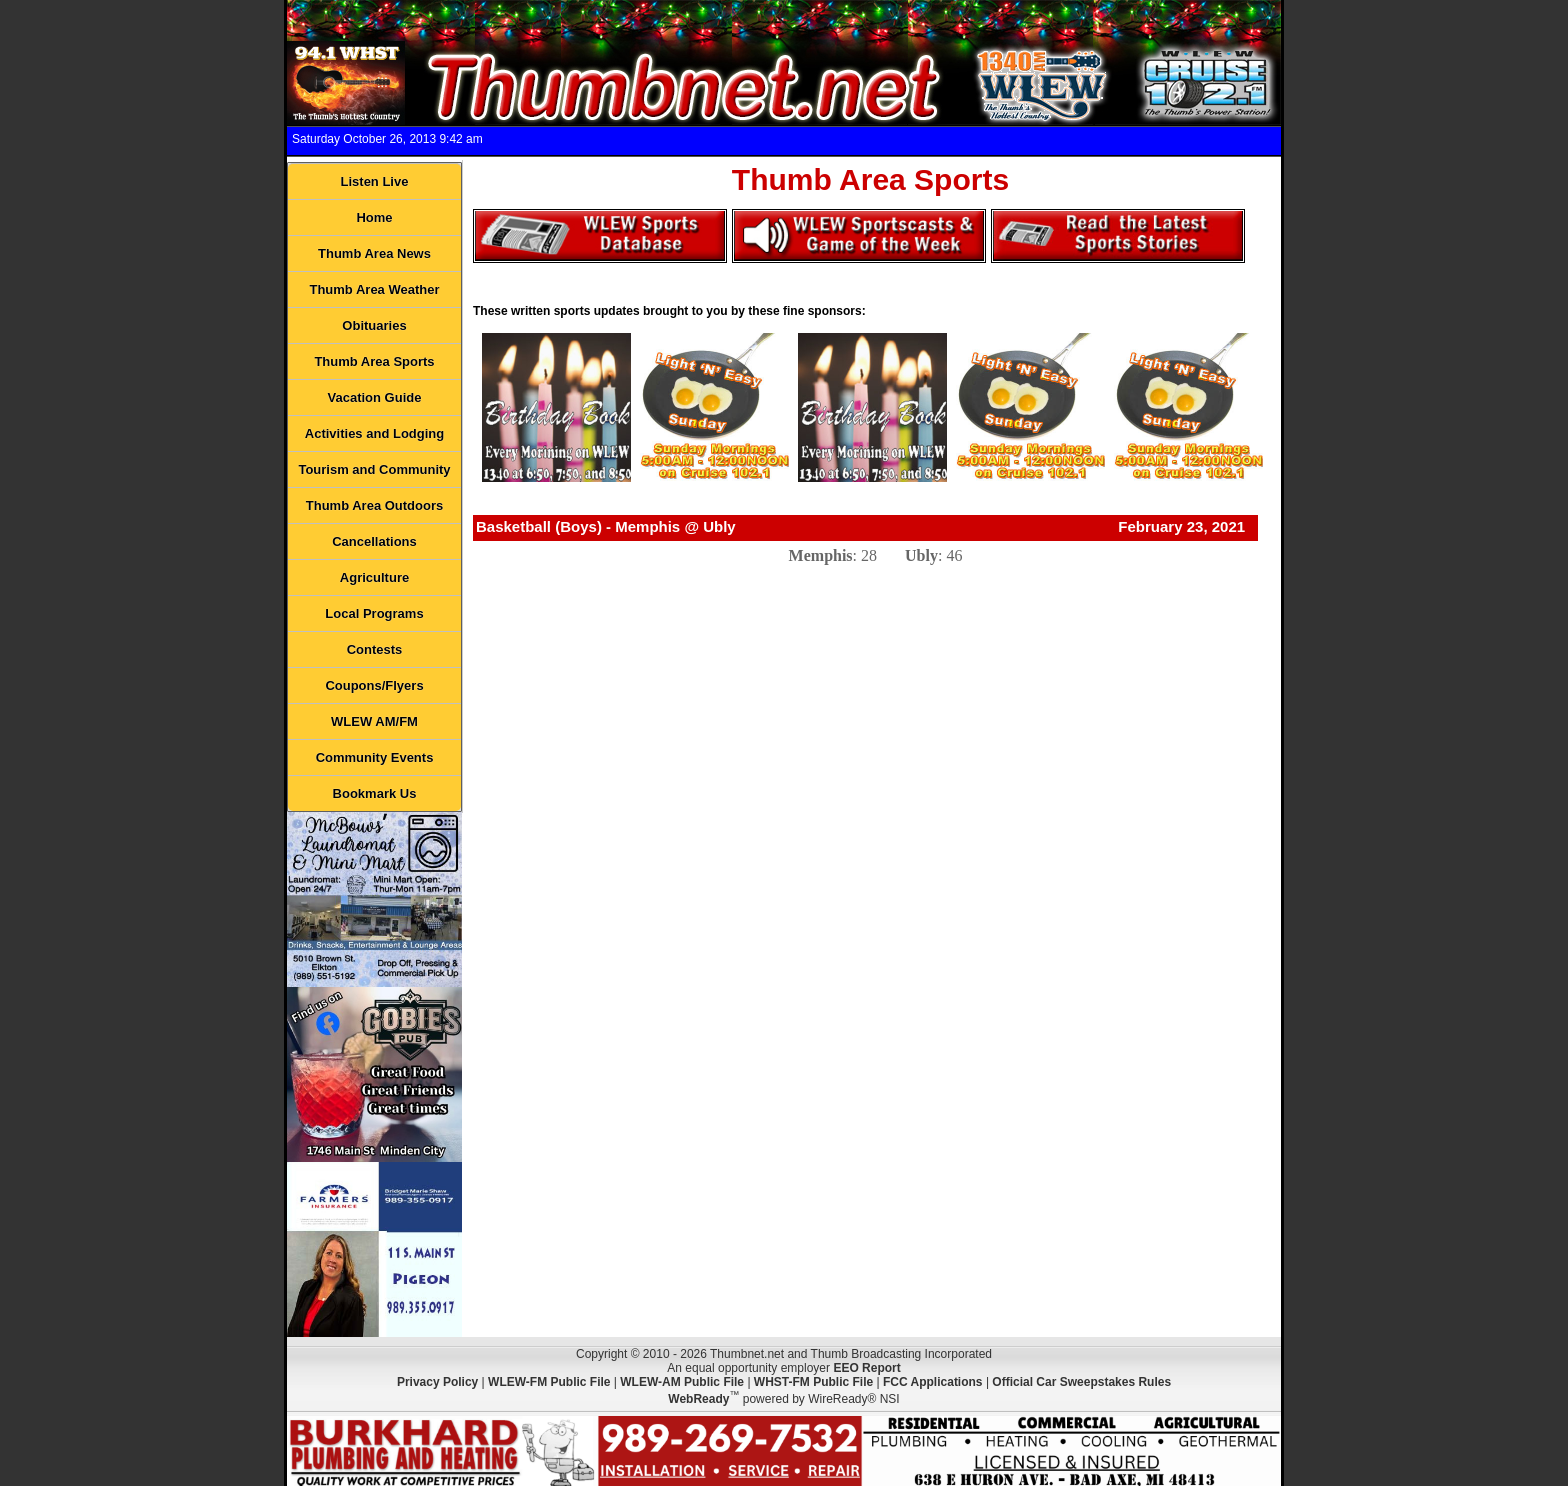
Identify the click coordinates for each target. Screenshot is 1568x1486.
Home (374, 217)
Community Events (375, 757)
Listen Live (375, 181)
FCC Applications (933, 1382)
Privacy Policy (437, 1382)
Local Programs (374, 613)
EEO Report (866, 1368)
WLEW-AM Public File (682, 1382)
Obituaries (374, 325)
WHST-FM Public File (813, 1382)
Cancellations (374, 541)
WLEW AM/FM (374, 721)
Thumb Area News (374, 253)
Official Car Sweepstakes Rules (1081, 1382)
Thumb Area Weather (374, 289)
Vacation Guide (375, 397)
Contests (375, 649)
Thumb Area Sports (374, 361)
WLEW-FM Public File (549, 1382)
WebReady (698, 1399)
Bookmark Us (375, 793)
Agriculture (374, 577)
